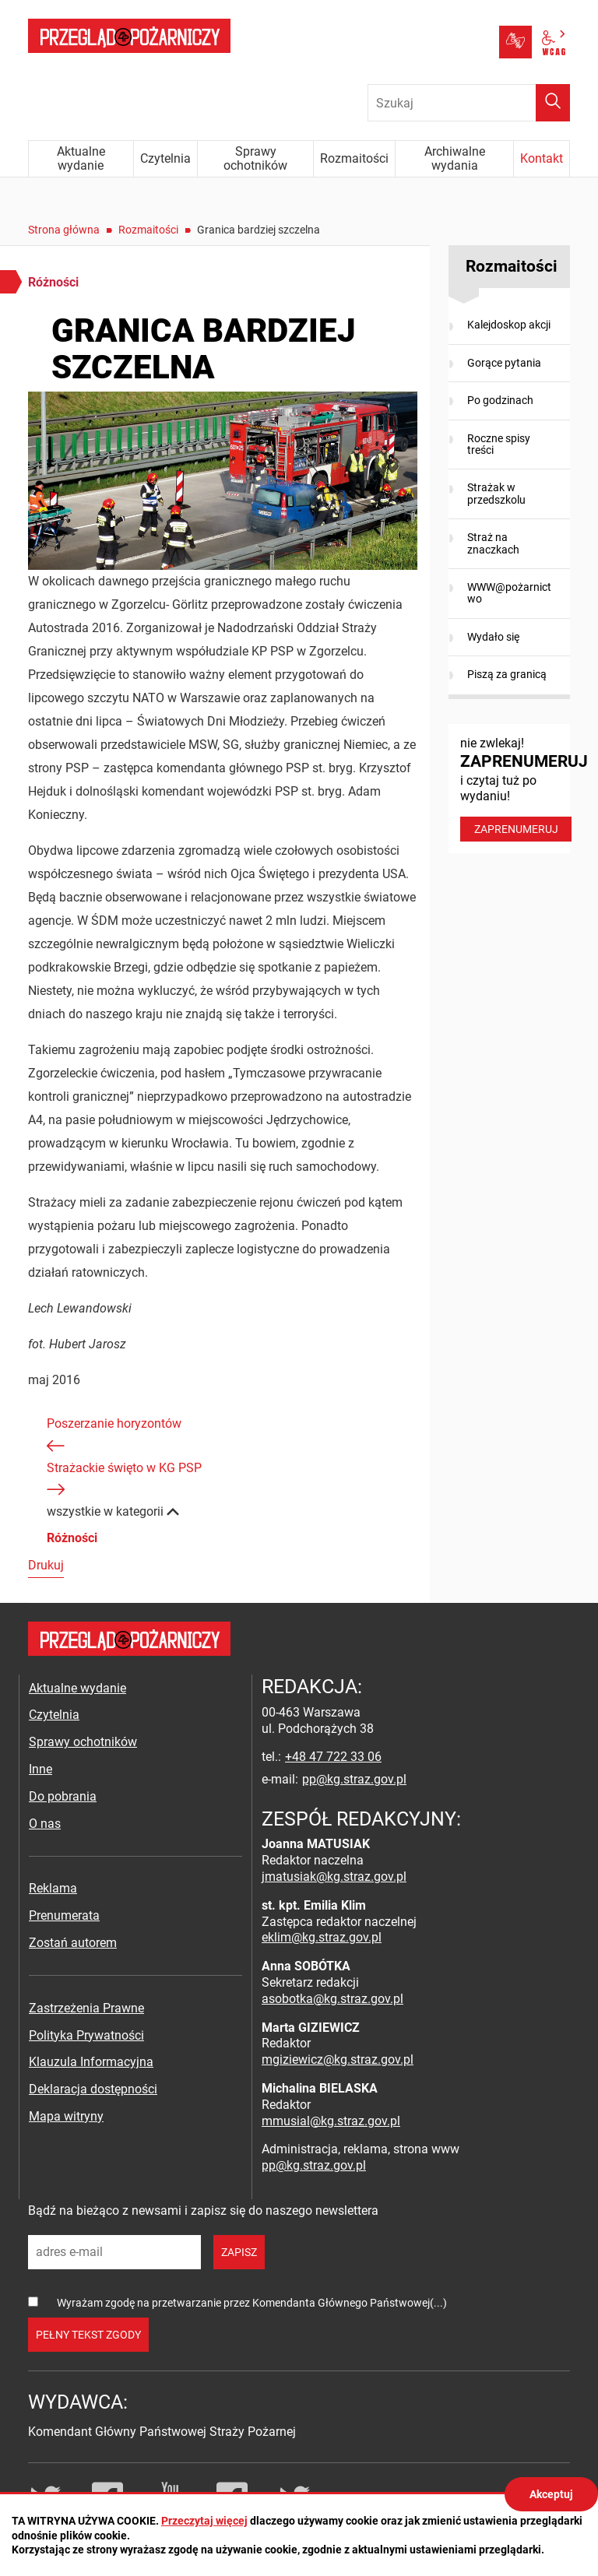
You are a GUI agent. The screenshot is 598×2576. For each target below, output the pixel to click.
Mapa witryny (66, 2116)
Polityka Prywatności (86, 2035)
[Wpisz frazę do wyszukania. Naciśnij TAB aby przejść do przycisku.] (469, 102)
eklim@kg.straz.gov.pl (322, 1937)
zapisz (239, 2252)
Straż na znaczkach (493, 543)
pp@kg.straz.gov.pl (354, 1779)
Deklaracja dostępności (93, 2089)
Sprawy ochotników (83, 1741)
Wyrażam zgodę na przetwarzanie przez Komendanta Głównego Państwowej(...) (252, 2303)
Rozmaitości (148, 229)
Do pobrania (63, 1796)
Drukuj (46, 1565)
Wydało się (493, 637)
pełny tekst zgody (88, 2334)
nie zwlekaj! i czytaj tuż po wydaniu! (515, 789)
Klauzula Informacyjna (91, 2061)
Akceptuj (551, 2494)
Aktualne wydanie (77, 1688)
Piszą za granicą (507, 674)
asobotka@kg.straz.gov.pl (332, 1998)
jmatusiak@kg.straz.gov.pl (334, 1876)
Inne (40, 1769)
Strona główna (64, 229)
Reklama (53, 1888)
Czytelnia (54, 1714)
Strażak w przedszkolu (496, 493)
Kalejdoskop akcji (509, 324)
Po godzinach (500, 400)
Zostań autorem (73, 1942)
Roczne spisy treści (498, 444)
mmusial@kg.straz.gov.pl (331, 2121)
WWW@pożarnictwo (509, 593)
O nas (45, 1823)
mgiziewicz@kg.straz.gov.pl (337, 2059)
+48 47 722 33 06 (333, 1756)
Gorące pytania (504, 363)
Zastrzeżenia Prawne (86, 2008)
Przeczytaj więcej (204, 2520)
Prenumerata (64, 1915)
